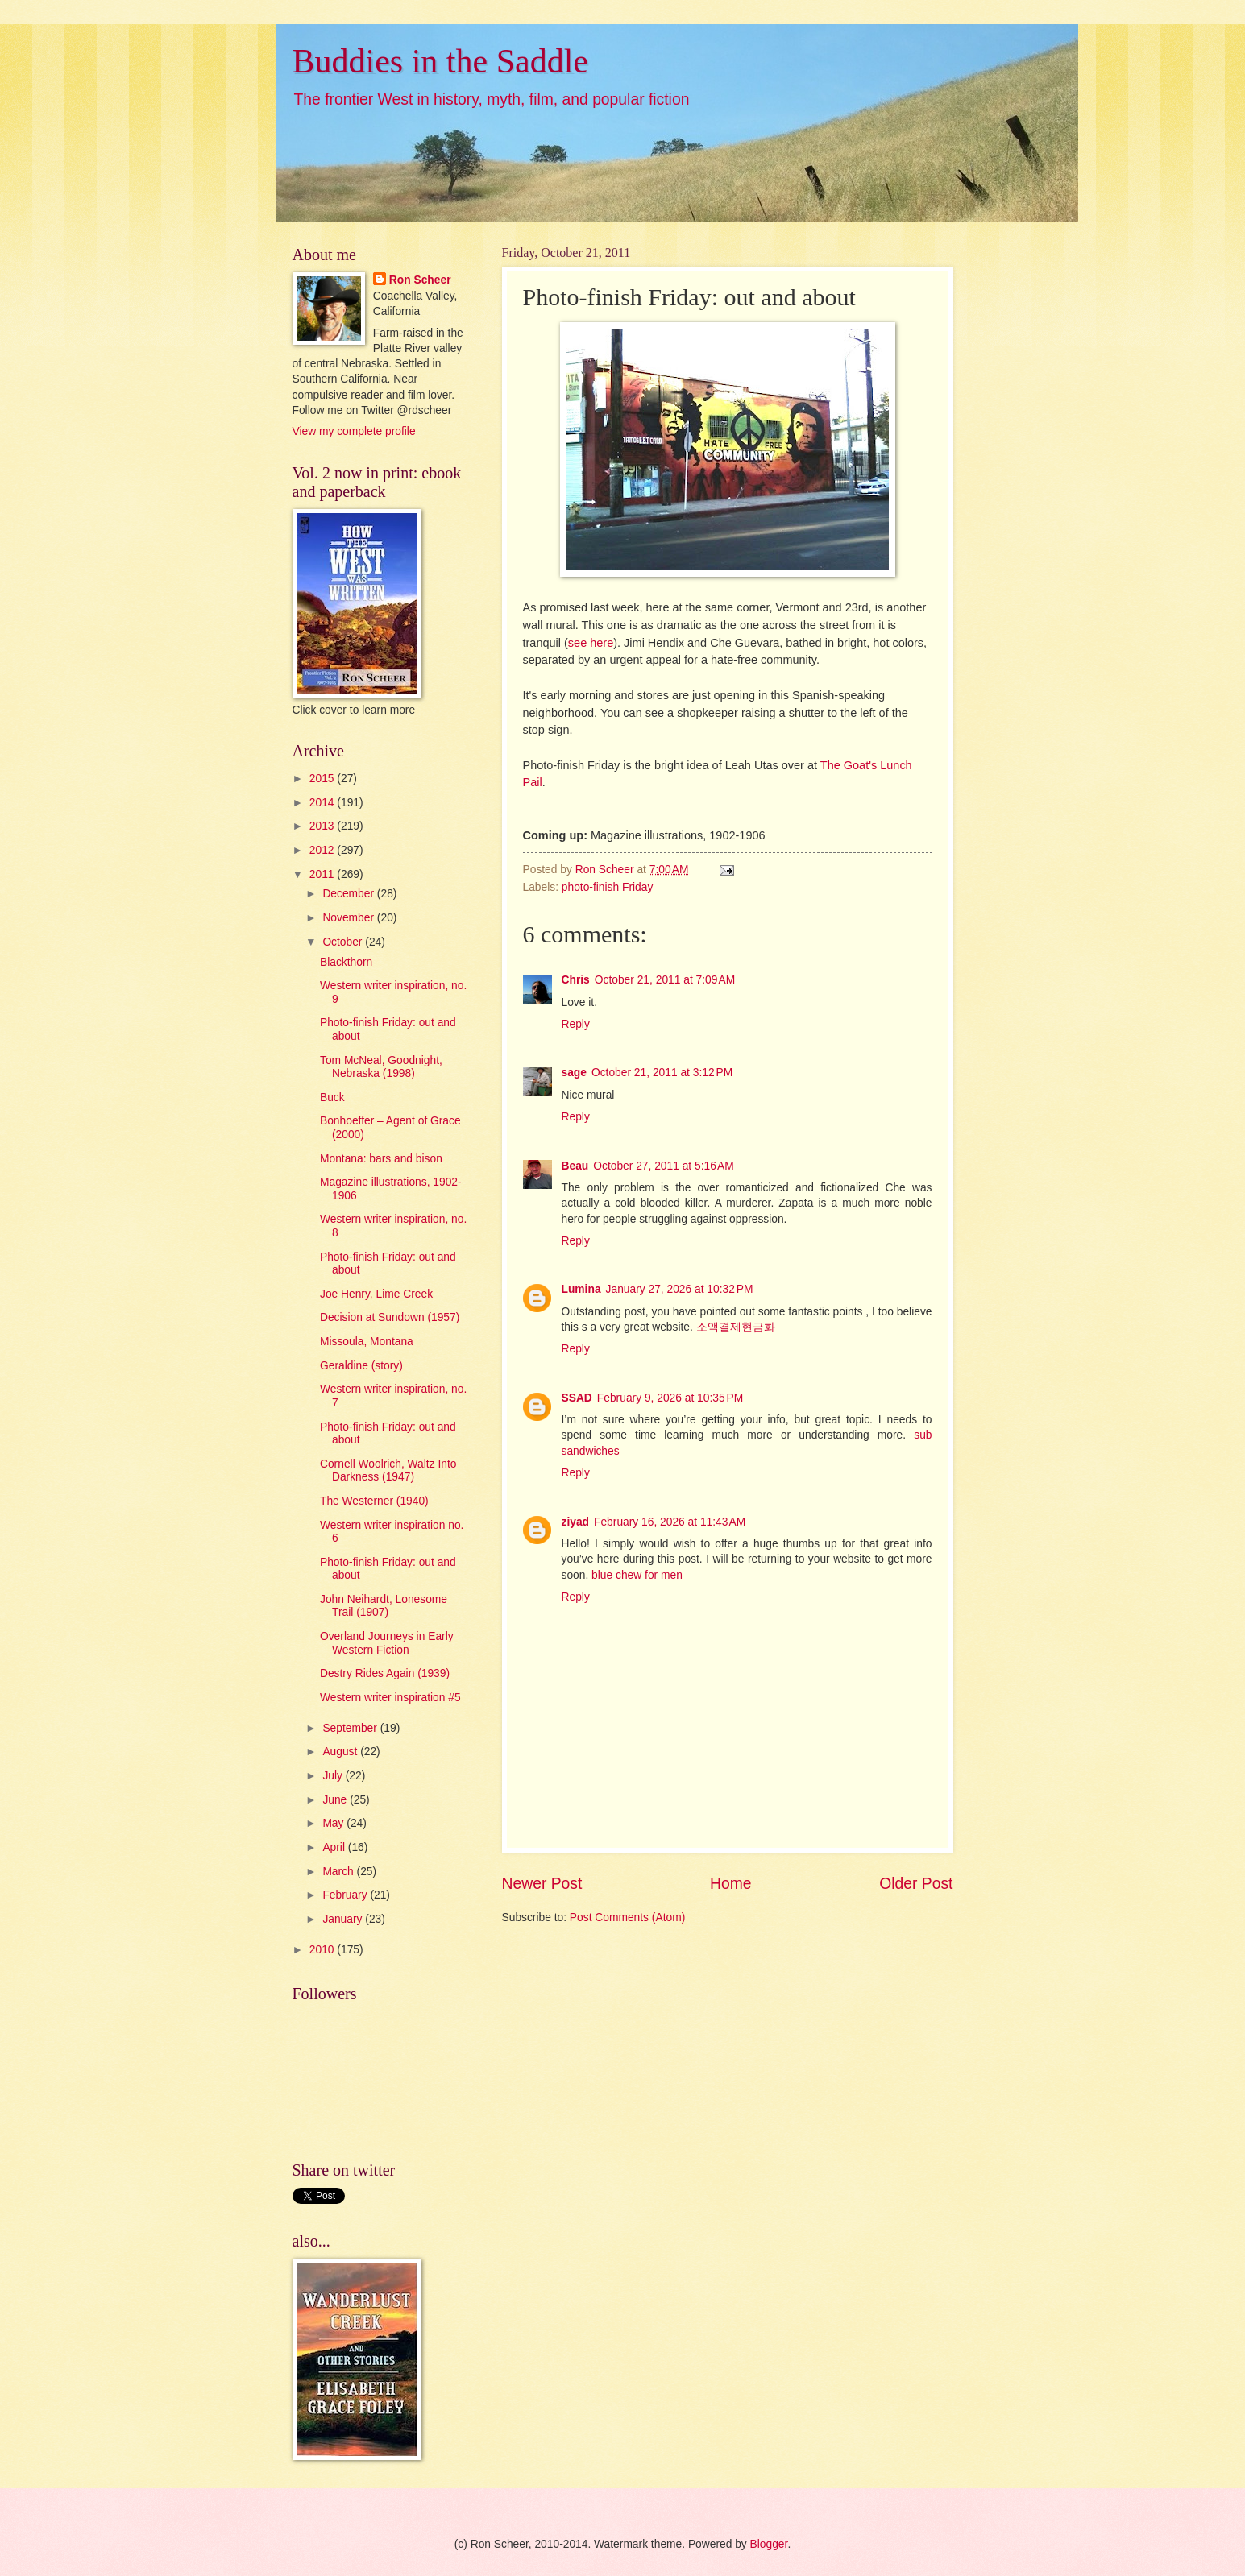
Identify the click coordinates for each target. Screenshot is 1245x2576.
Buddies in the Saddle (440, 61)
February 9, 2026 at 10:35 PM (670, 1398)
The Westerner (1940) (374, 1501)
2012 (323, 850)
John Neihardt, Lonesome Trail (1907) (383, 1606)
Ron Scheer (420, 280)
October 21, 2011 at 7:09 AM (665, 980)
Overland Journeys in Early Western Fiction (387, 1643)
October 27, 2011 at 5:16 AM (663, 1166)
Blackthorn (346, 962)
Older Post (915, 1883)
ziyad (576, 1522)
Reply (576, 1024)
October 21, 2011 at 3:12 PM (661, 1072)
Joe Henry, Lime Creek (376, 1294)
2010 (323, 1950)
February (346, 1895)
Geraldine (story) (361, 1366)
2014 (323, 803)
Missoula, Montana (366, 1342)
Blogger (769, 2544)
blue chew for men (637, 1575)
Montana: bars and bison (381, 1159)
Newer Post (542, 1883)
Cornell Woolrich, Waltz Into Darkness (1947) (388, 1471)
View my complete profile (354, 431)
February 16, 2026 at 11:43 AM (669, 1522)
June (336, 1800)
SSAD (577, 1398)
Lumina (581, 1289)
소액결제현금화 (735, 1327)
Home (731, 1883)
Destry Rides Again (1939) (385, 1673)
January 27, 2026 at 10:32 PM (679, 1289)
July (333, 1776)
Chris (576, 980)
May (334, 1823)
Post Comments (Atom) (627, 1917)
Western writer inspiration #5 (390, 1698)
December (349, 894)
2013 (323, 826)
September (351, 1728)
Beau (575, 1166)
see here (590, 642)
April (334, 1847)
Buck (332, 1097)
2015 (323, 778)
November (349, 918)
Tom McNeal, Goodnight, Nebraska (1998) (381, 1067)
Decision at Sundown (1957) (389, 1317)
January (343, 1919)
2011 (323, 874)
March (339, 1872)
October (343, 942)
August (341, 1752)
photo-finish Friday (608, 887)
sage (574, 1072)
